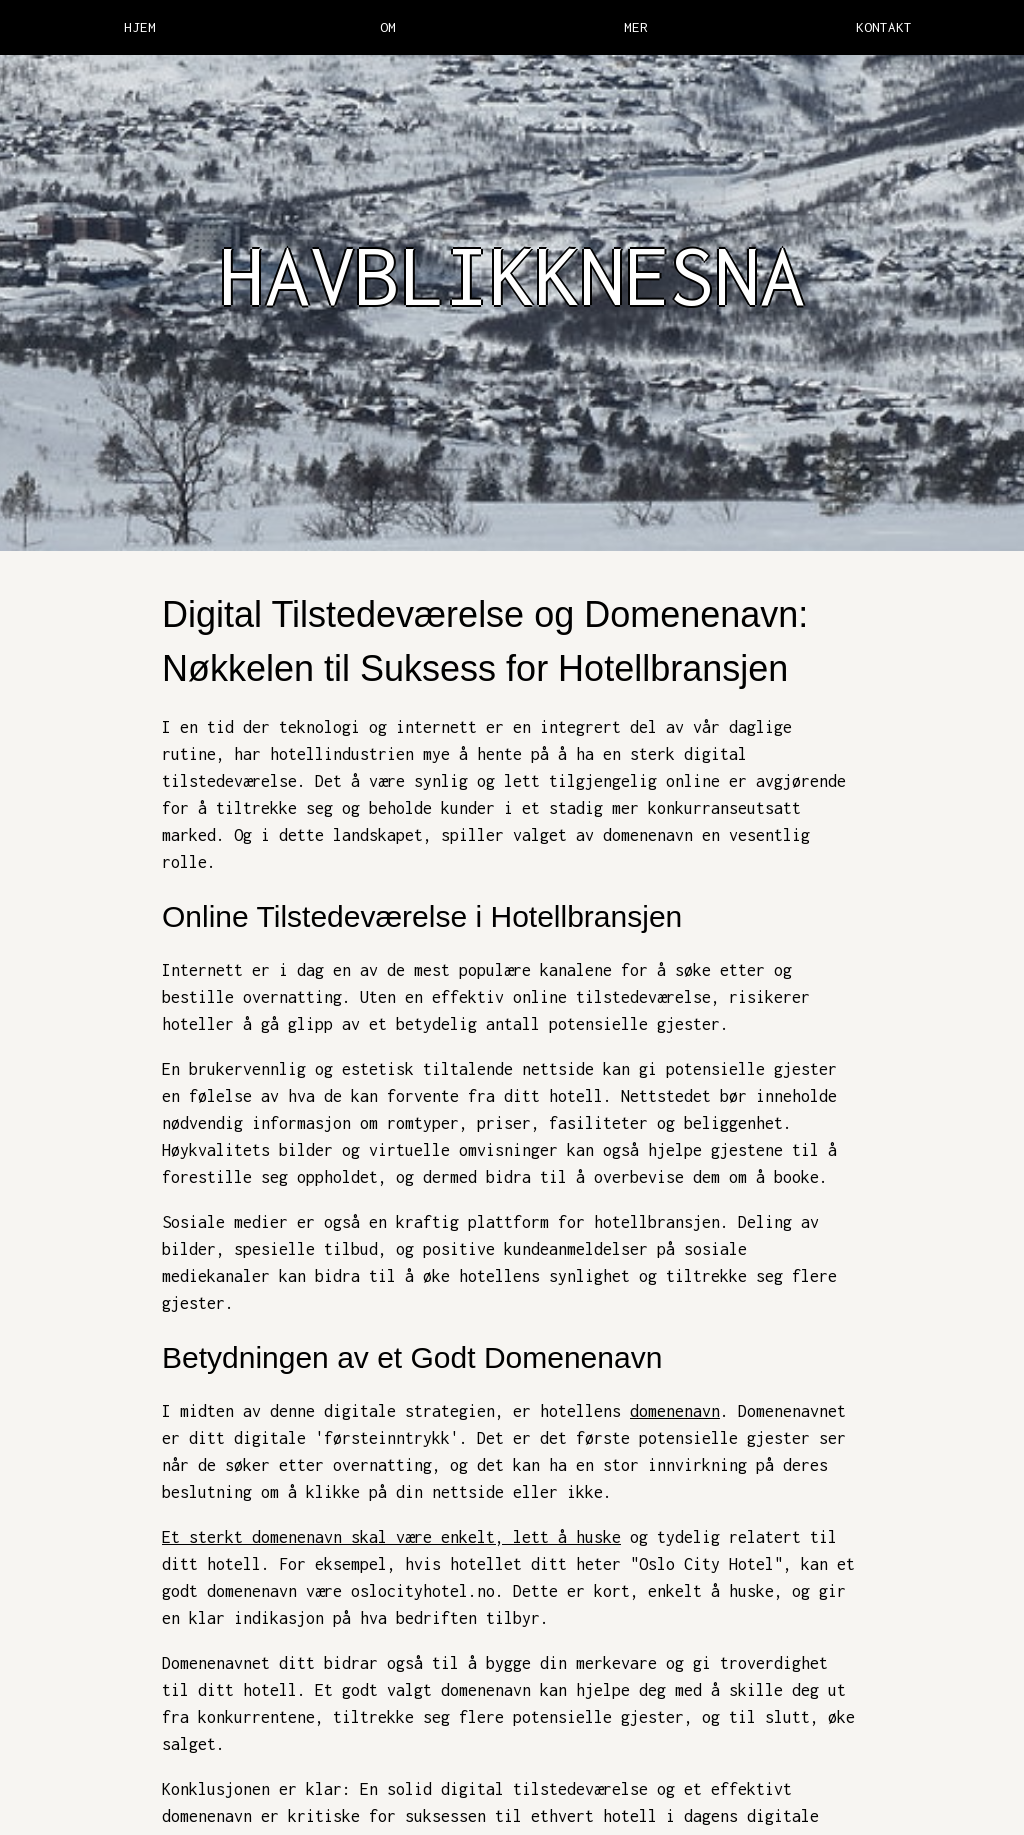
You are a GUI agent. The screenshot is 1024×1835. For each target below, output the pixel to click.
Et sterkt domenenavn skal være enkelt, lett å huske (391, 1537)
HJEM (140, 27)
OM (388, 27)
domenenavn (675, 1411)
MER (636, 27)
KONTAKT (884, 27)
